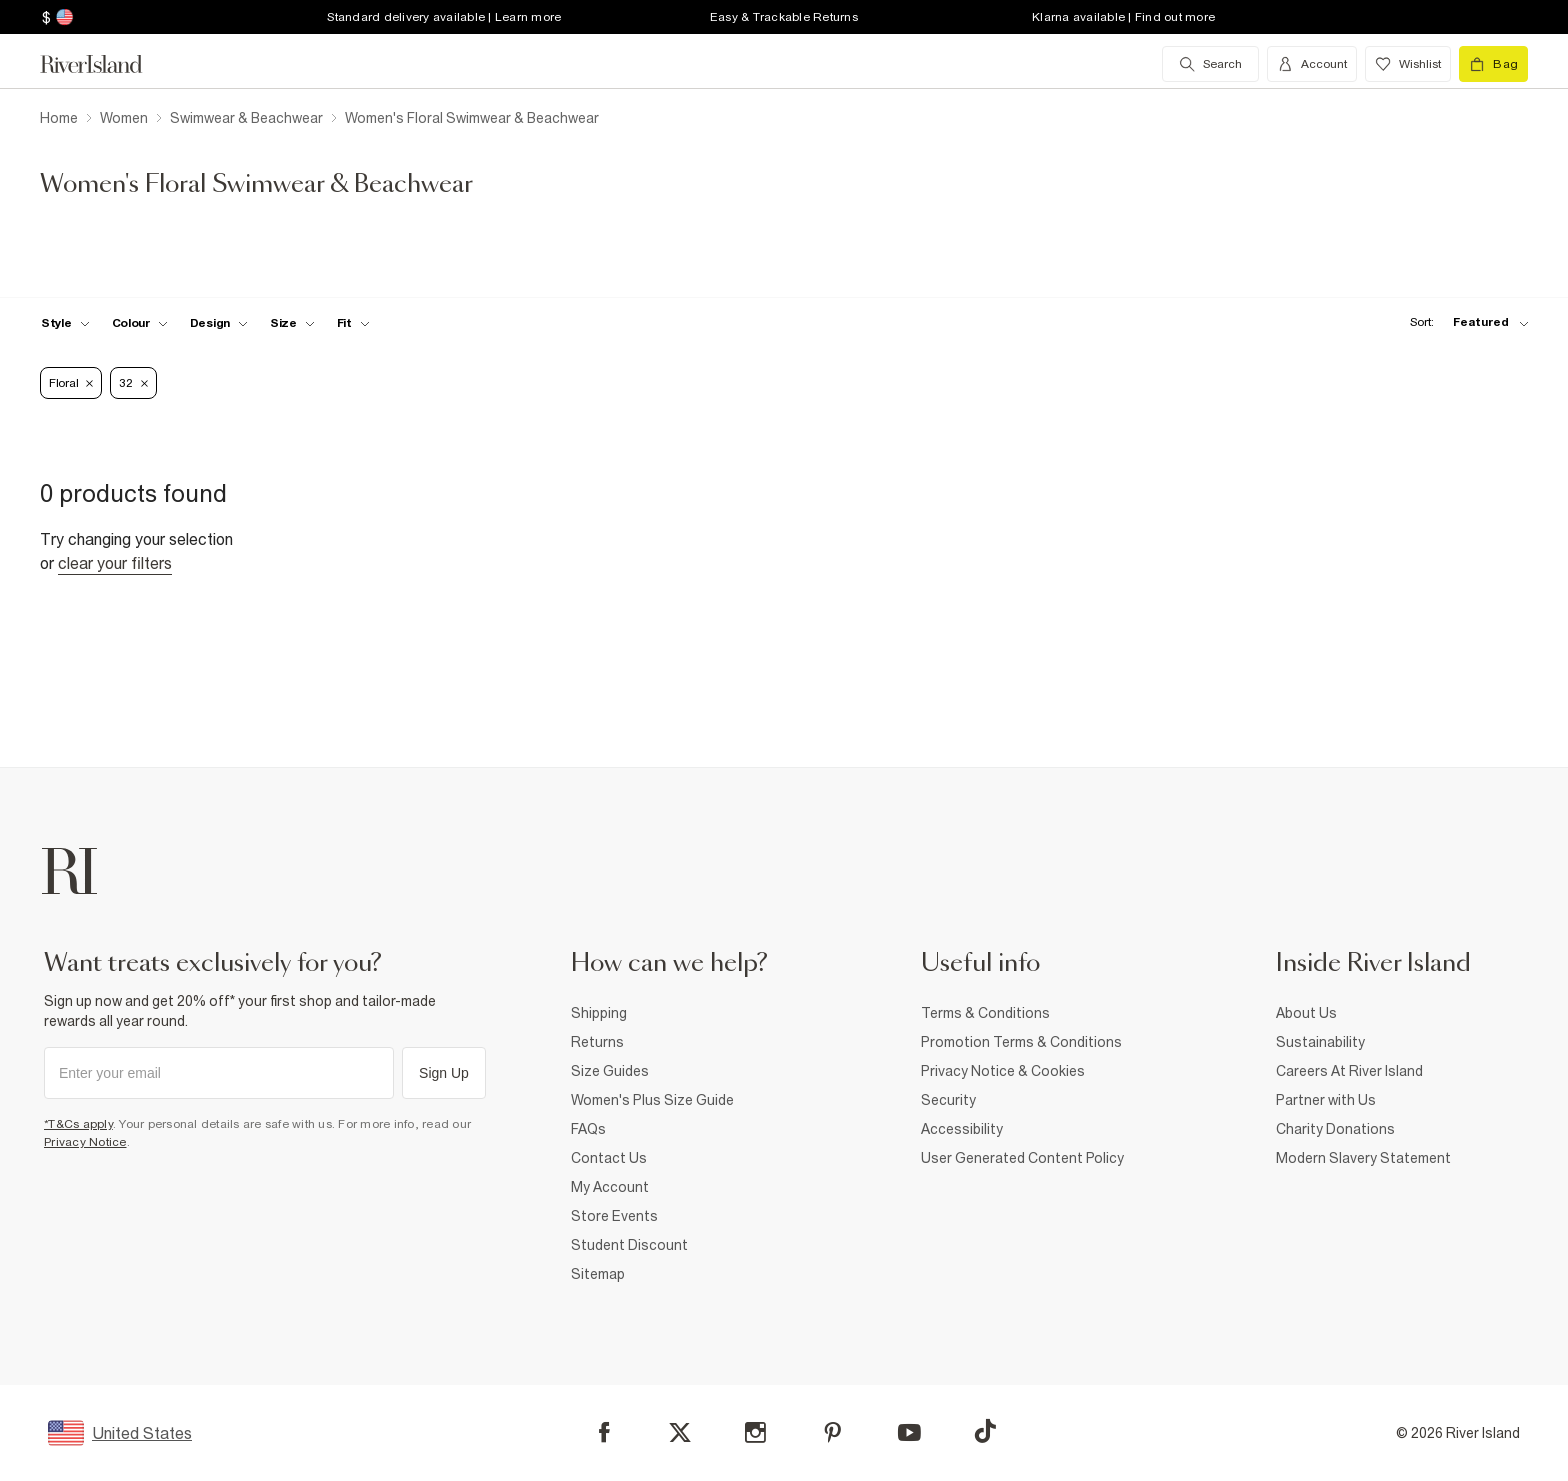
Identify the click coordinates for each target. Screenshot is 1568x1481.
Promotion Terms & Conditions (1021, 1042)
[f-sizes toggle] (292, 323)
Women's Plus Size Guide (652, 1100)
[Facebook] (604, 1432)
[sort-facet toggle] (1464, 322)
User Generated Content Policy (1022, 1158)
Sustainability (1320, 1042)
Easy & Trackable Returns (784, 17)
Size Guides (610, 1071)
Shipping (599, 1013)
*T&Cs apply (78, 1124)
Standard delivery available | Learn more (444, 17)
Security (948, 1100)
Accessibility (962, 1129)
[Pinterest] (832, 1432)
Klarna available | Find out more (1123, 17)
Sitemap (598, 1274)
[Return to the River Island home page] (106, 64)
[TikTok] (985, 1431)
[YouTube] (909, 1432)
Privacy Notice (85, 1142)
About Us (1306, 1013)
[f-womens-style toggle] (65, 323)
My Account (610, 1187)
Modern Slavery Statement (1363, 1158)
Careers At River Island (1349, 1071)
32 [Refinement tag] (133, 383)
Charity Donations (1335, 1129)
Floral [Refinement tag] (71, 383)
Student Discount (629, 1245)
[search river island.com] (1210, 64)
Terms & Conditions (985, 1013)
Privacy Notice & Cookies (1003, 1071)
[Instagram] (755, 1432)
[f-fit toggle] (353, 323)
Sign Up (444, 1073)
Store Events (614, 1216)
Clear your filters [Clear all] (115, 563)
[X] (680, 1433)
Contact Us (609, 1158)
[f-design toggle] (219, 323)
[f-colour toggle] (140, 323)
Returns (597, 1042)
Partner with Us (1326, 1100)
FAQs (588, 1129)
